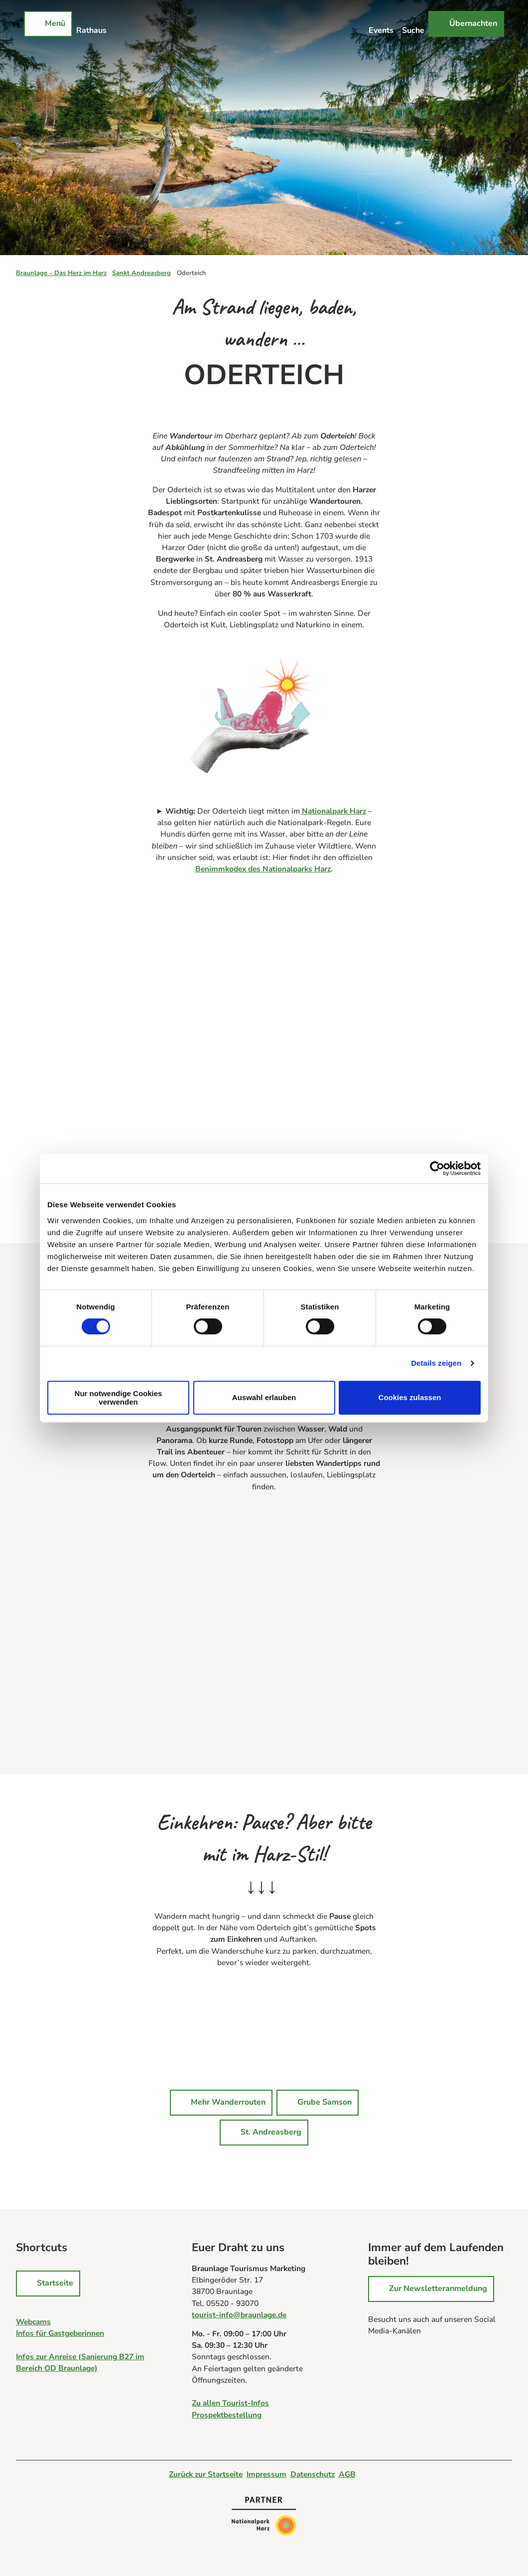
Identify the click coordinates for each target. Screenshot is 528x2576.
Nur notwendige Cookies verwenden (118, 1397)
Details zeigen (436, 1363)
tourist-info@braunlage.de (239, 2314)
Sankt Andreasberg (141, 273)
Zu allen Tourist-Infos (230, 2403)
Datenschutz (312, 2474)
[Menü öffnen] (48, 24)
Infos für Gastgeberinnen (60, 2333)
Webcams (33, 2321)
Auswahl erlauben (264, 1397)
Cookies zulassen (410, 1397)
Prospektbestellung (227, 2415)
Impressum (266, 2474)
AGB (347, 2474)
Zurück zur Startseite (206, 2474)
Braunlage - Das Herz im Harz (61, 273)
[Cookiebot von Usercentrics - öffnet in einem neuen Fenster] (437, 1168)
